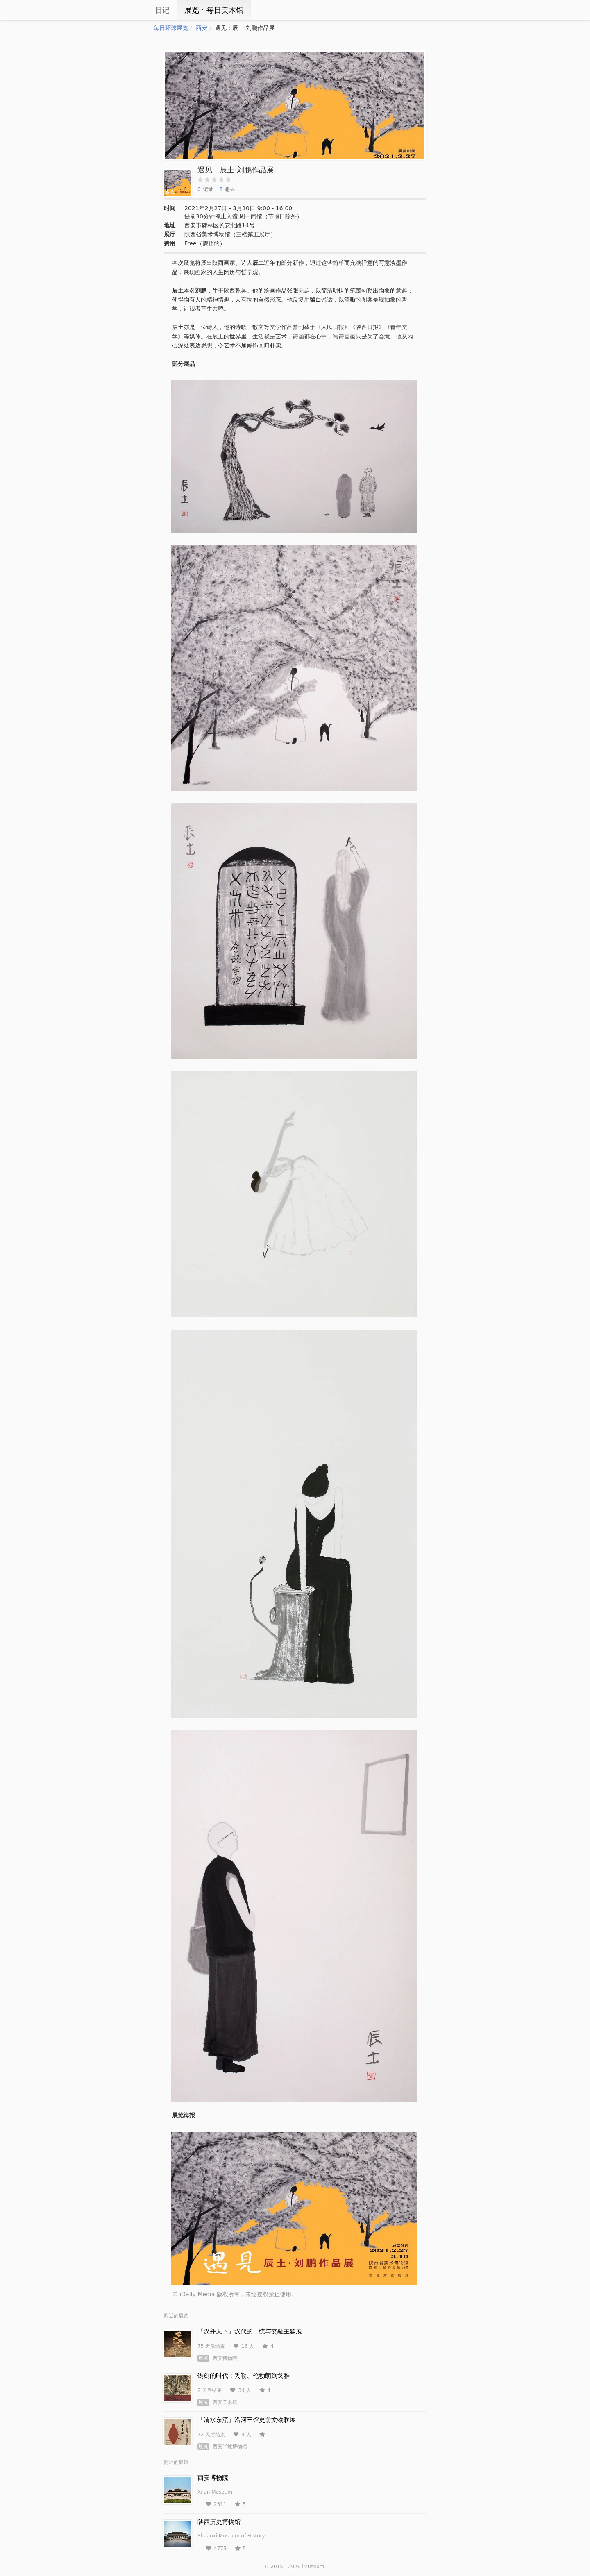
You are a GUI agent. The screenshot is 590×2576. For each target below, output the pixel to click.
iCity (129, 10)
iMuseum (313, 2566)
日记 (162, 10)
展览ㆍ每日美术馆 (213, 10)
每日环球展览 (171, 28)
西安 (201, 28)
